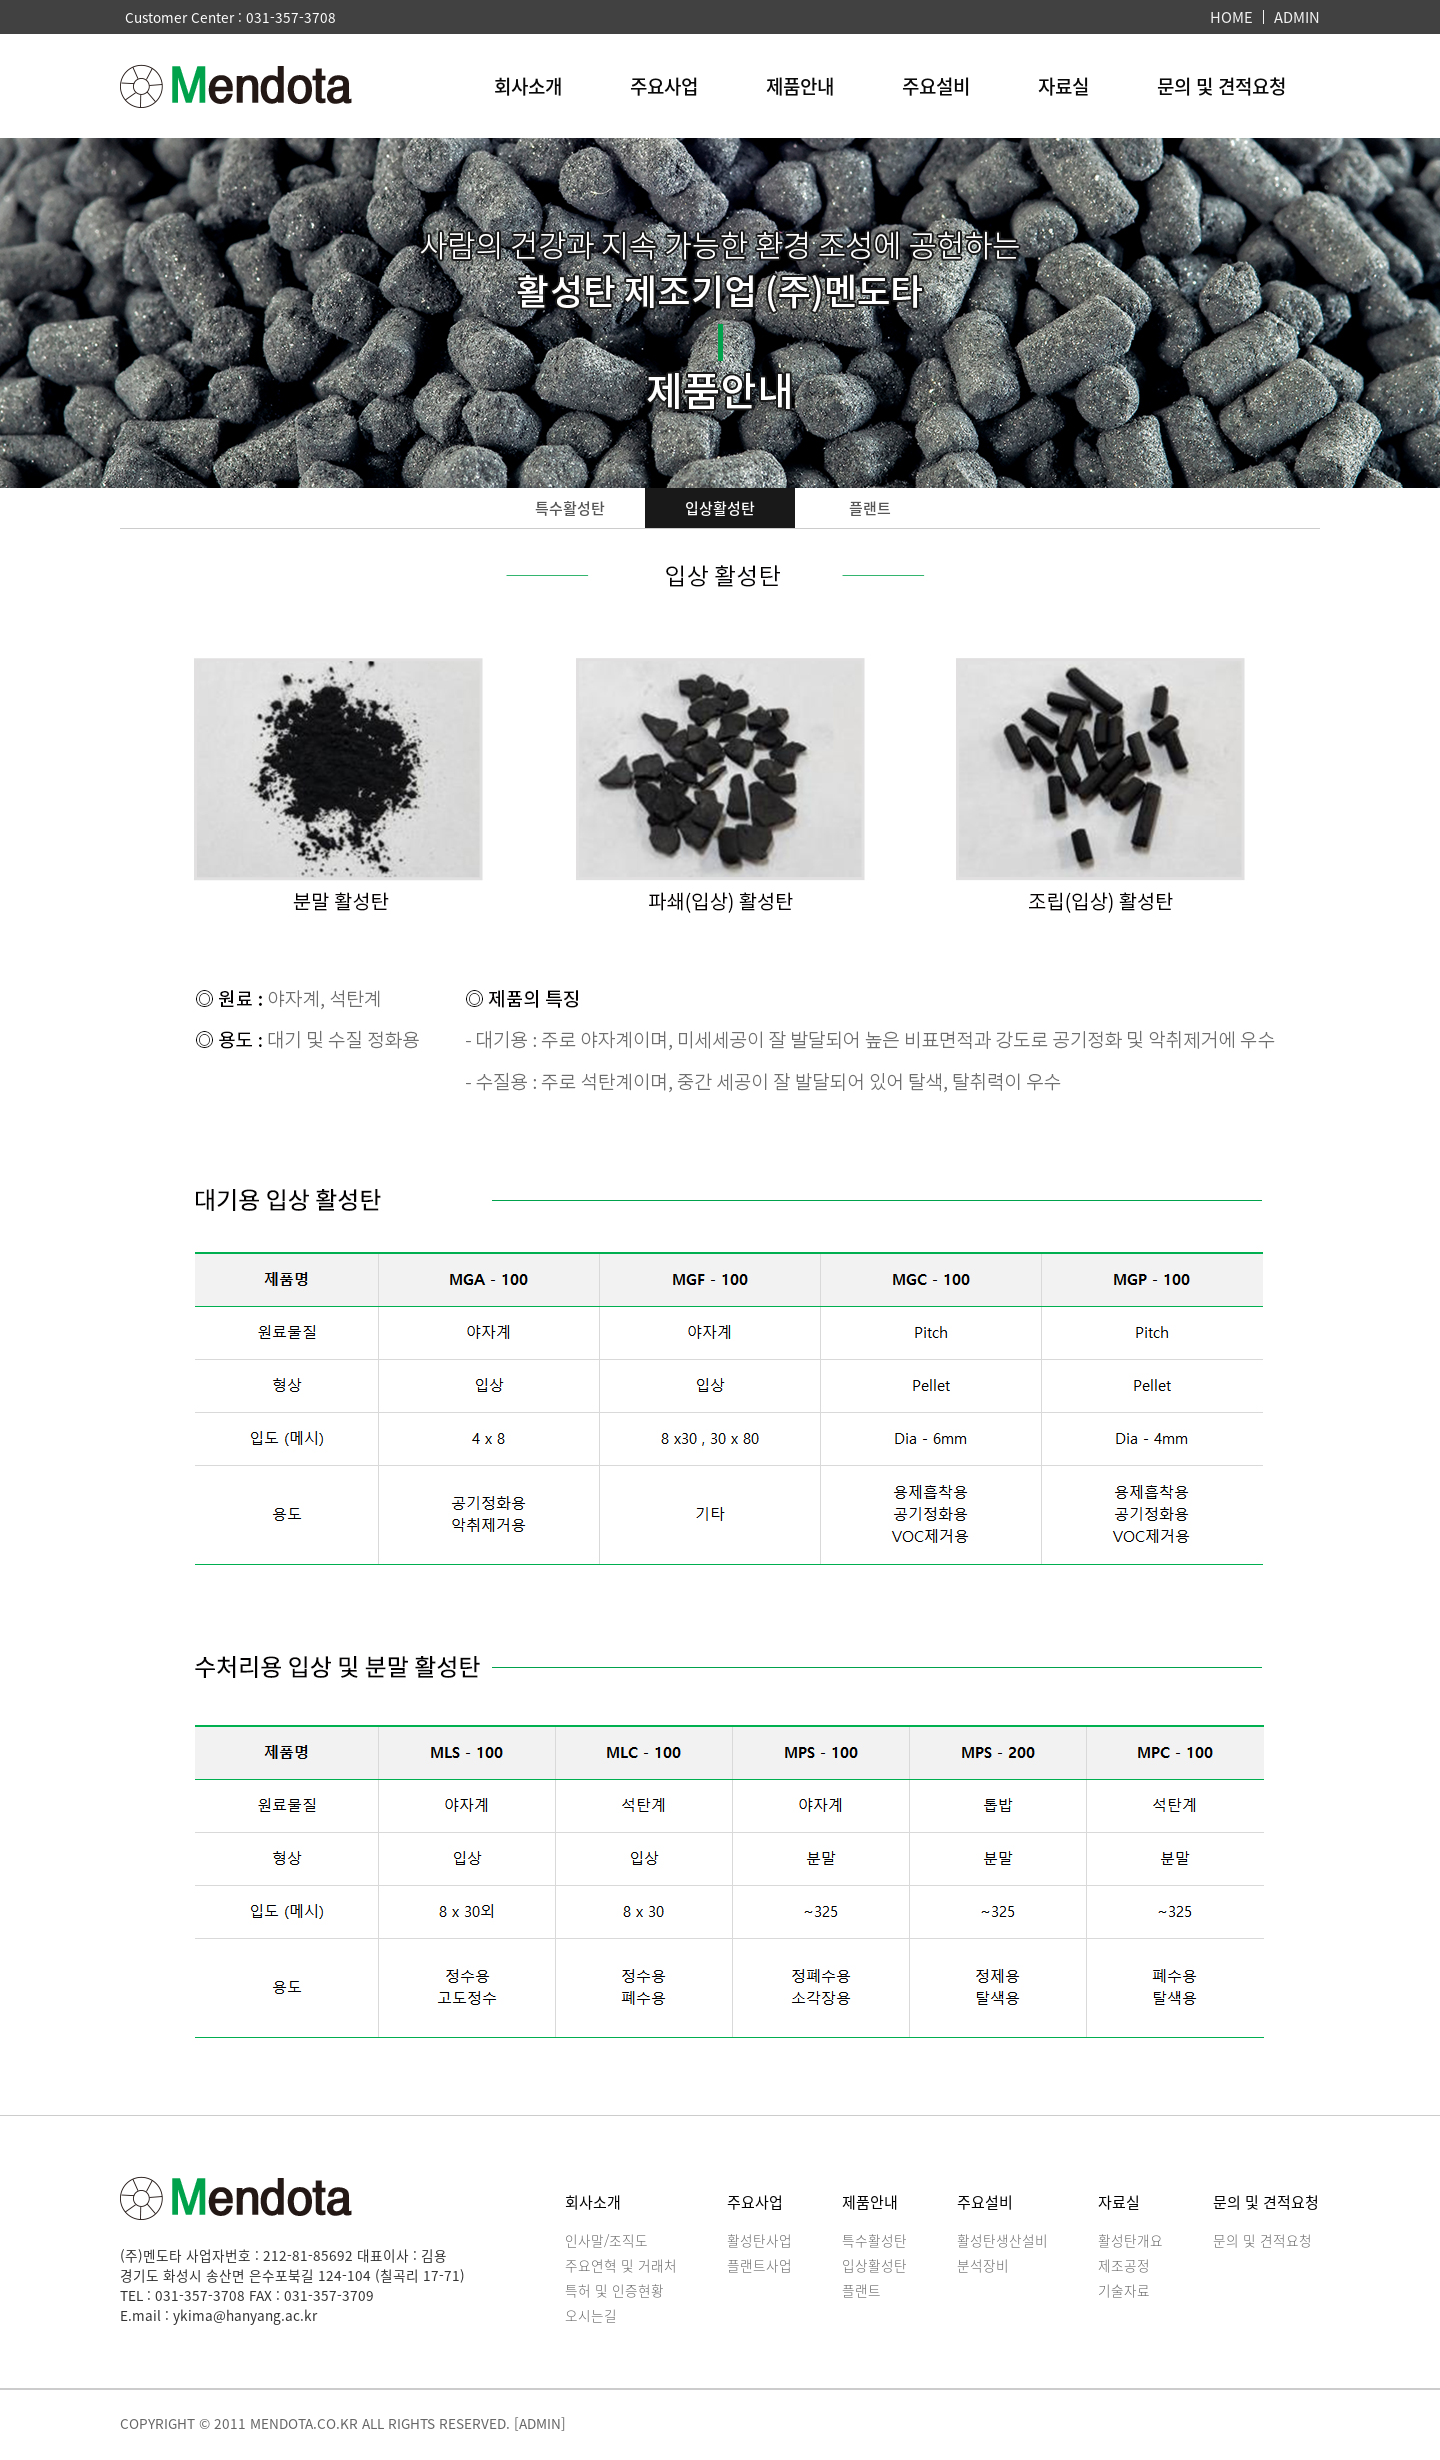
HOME (1231, 17)
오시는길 (591, 2315)
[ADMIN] (540, 2423)
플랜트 (870, 508)
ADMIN (1297, 17)
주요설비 (936, 86)
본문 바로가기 (0, 0)
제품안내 (800, 86)
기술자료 (1124, 2290)
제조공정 (1124, 2265)
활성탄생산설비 (1002, 2240)
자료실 (1063, 86)
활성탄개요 (1130, 2240)
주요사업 (664, 86)
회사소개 (528, 86)
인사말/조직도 (606, 2240)
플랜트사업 (759, 2265)
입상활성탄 (720, 508)
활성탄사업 (759, 2240)
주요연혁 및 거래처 (621, 2265)
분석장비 (983, 2265)
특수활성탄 (570, 508)
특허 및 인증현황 (614, 2290)
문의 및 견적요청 (1221, 86)
